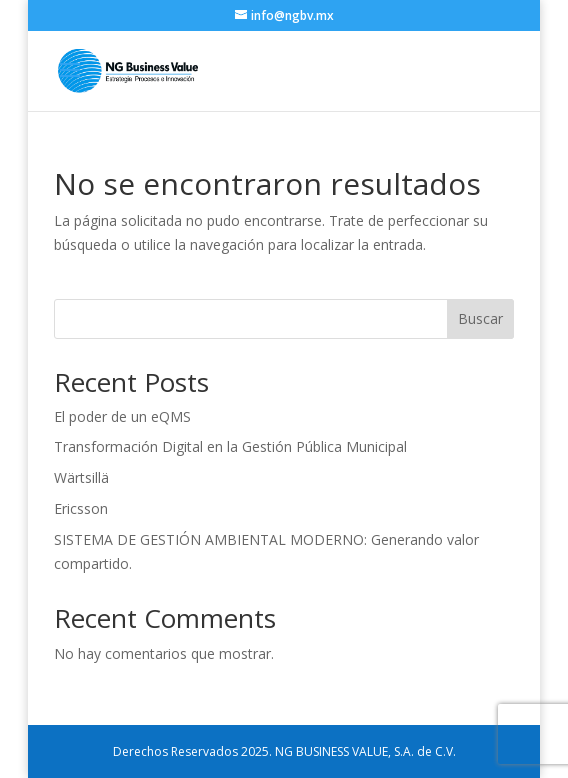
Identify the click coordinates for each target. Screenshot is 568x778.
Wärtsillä (81, 477)
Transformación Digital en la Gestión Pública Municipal (230, 446)
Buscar (480, 318)
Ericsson (81, 508)
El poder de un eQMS (122, 416)
